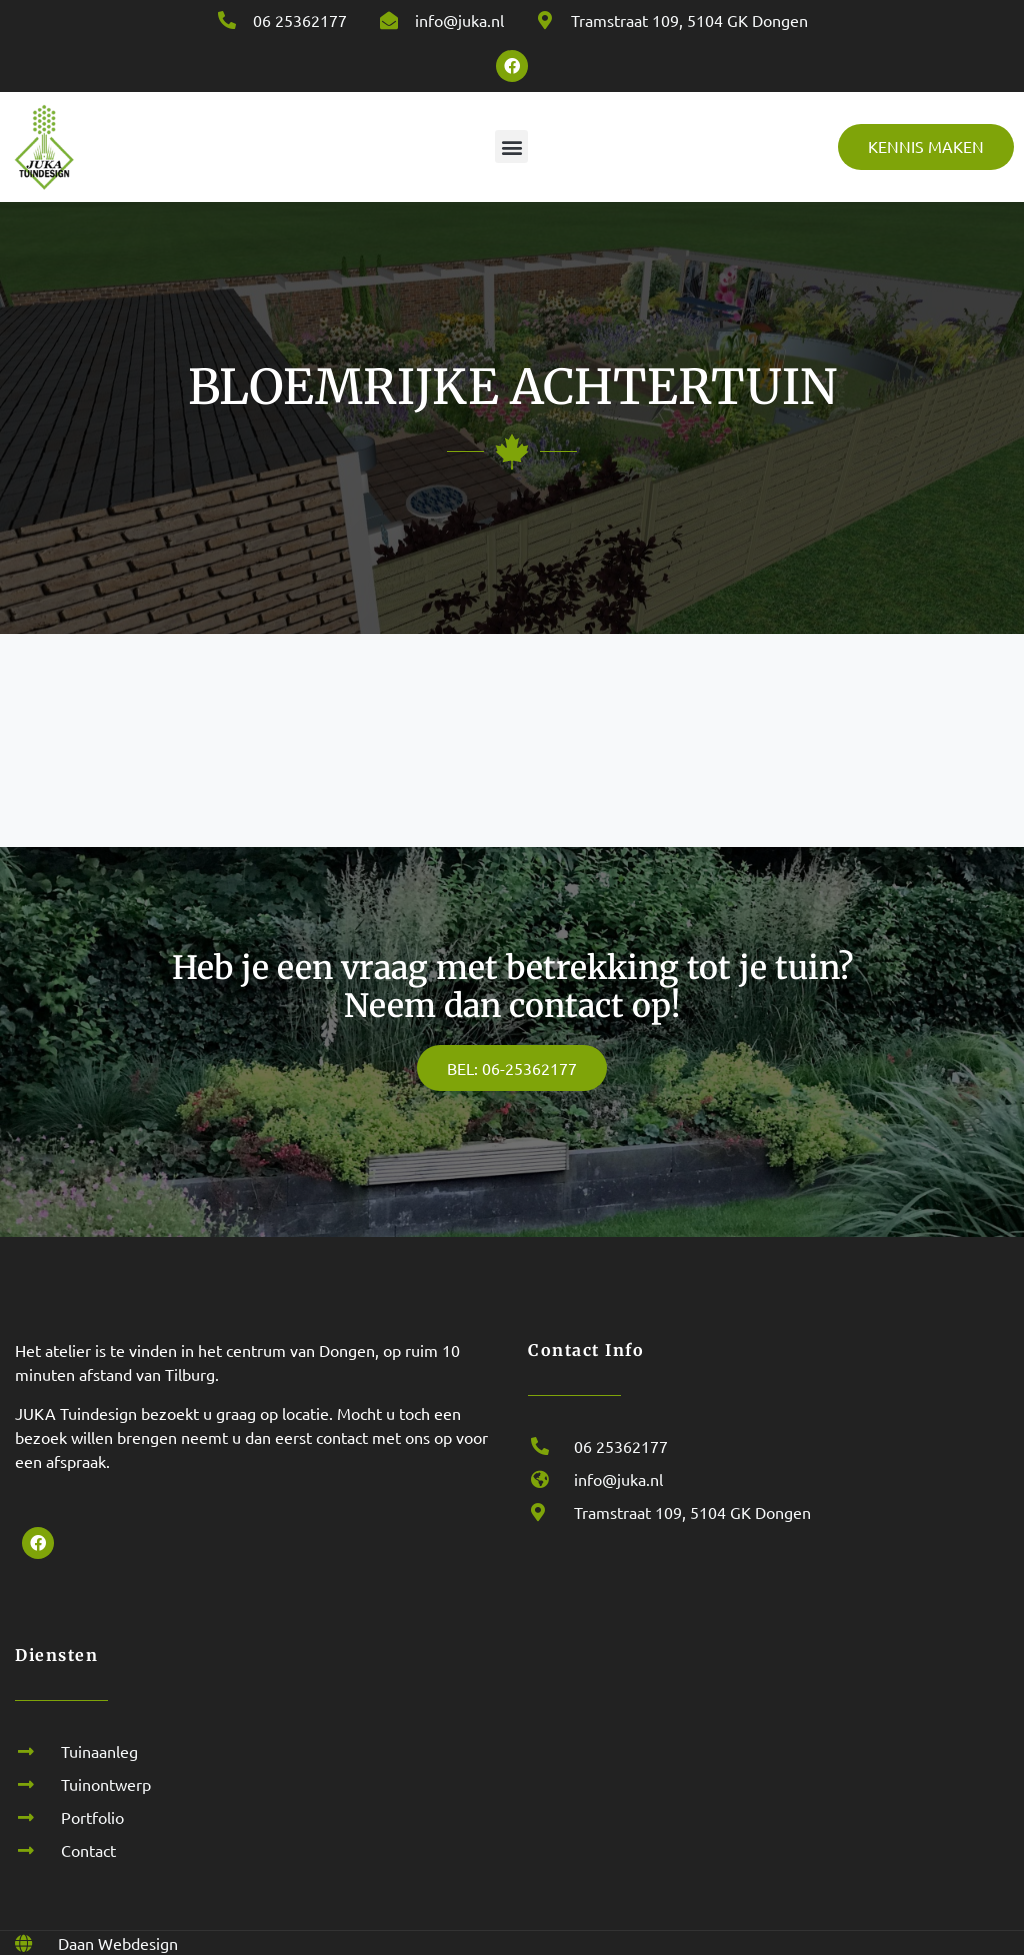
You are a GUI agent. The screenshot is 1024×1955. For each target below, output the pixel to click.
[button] (511, 146)
